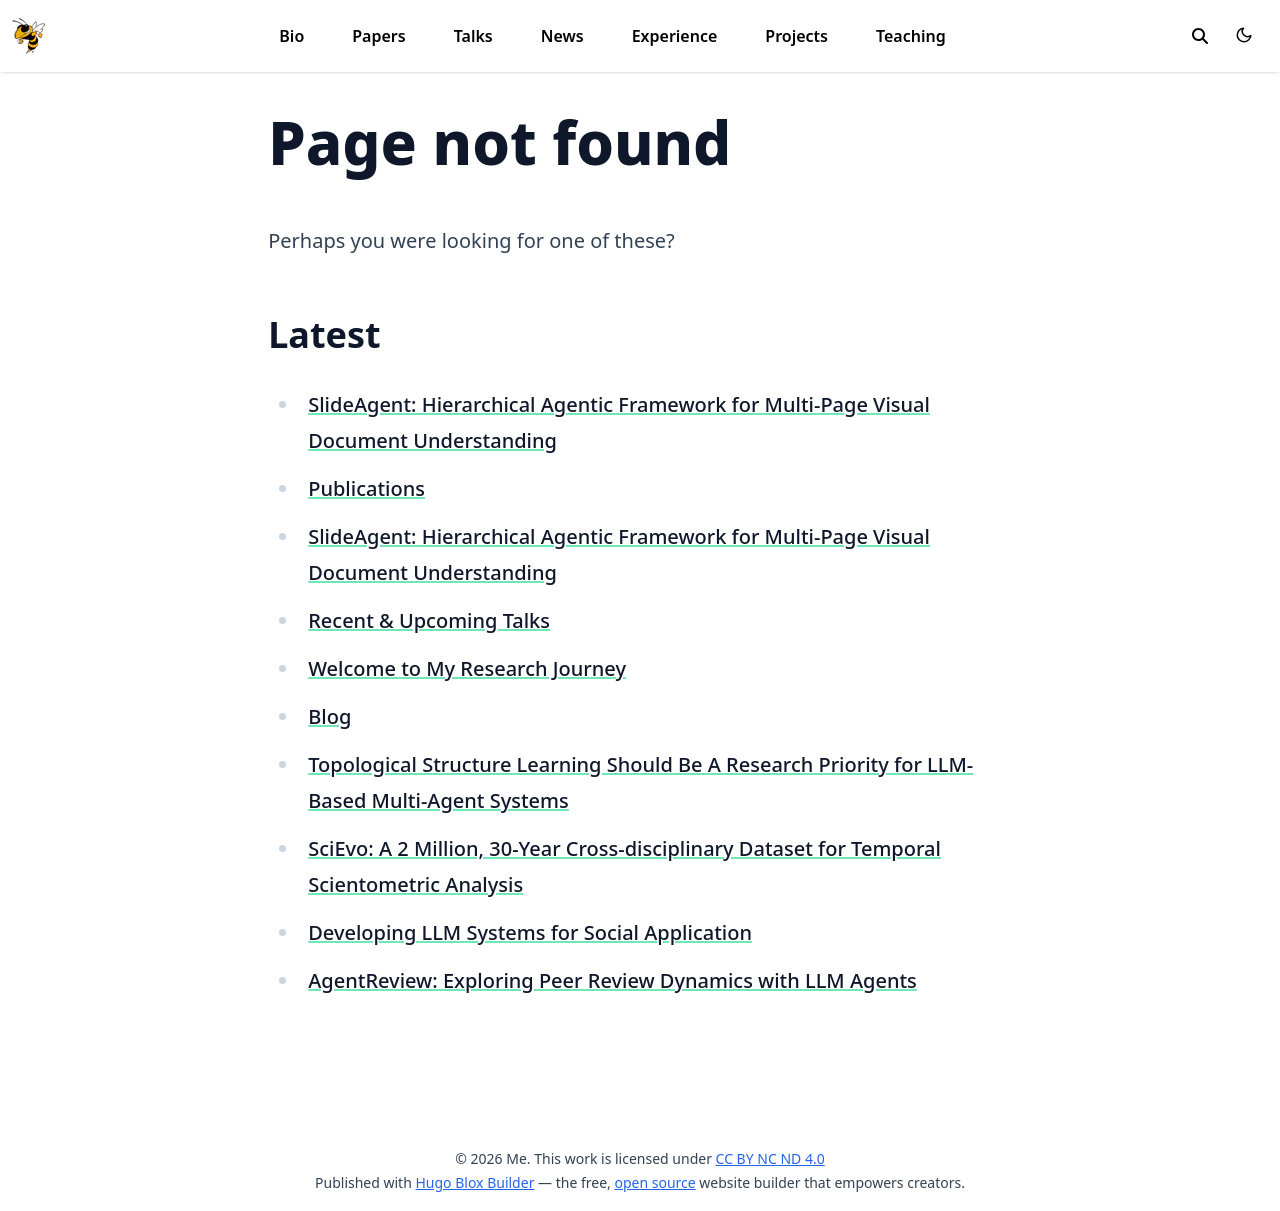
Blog (329, 716)
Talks (473, 36)
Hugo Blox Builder (474, 1182)
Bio (291, 36)
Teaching (911, 36)
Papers (378, 36)
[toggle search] (1200, 36)
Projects (796, 36)
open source (654, 1182)
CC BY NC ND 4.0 (770, 1158)
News (562, 36)
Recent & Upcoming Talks (429, 620)
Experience (675, 36)
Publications (366, 488)
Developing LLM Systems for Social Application (530, 932)
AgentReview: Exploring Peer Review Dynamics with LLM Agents (612, 980)
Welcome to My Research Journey (467, 668)
